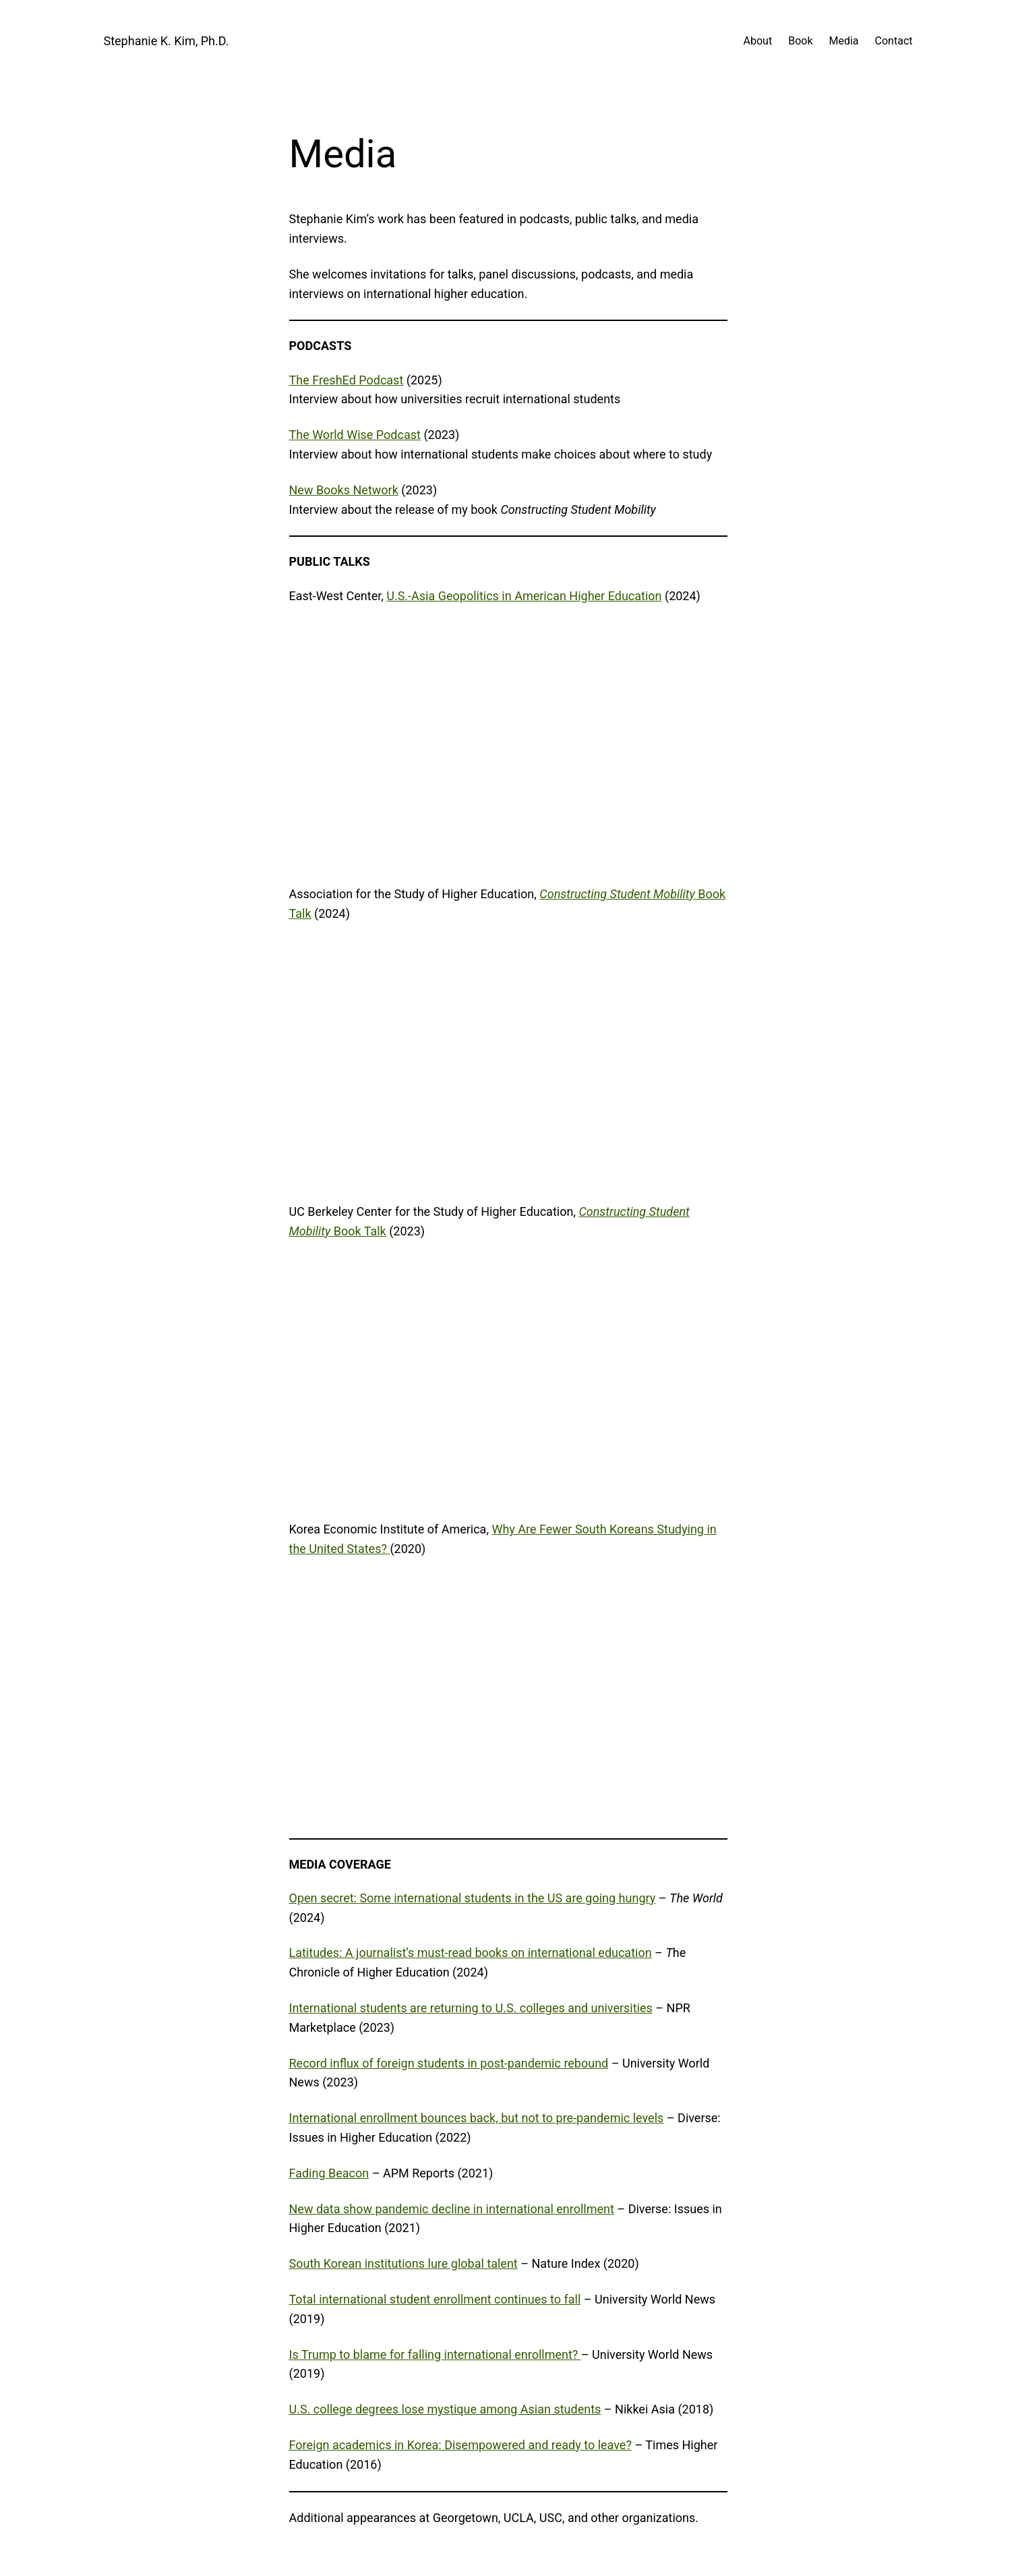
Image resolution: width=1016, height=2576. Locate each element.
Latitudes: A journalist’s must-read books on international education (470, 1952)
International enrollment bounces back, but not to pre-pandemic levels (476, 2118)
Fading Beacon (329, 2173)
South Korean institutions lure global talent (403, 2263)
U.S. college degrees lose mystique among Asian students (445, 2409)
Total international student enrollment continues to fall (435, 2299)
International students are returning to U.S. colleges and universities (471, 2008)
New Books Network (343, 490)
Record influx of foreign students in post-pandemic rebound (449, 2063)
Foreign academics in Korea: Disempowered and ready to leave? (460, 2445)
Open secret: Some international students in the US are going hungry (472, 1898)
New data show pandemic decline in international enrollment (451, 2209)
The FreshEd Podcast (346, 380)
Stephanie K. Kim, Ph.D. (166, 41)
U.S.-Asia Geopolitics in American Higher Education (523, 596)
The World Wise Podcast (355, 435)
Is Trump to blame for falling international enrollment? (435, 2354)
